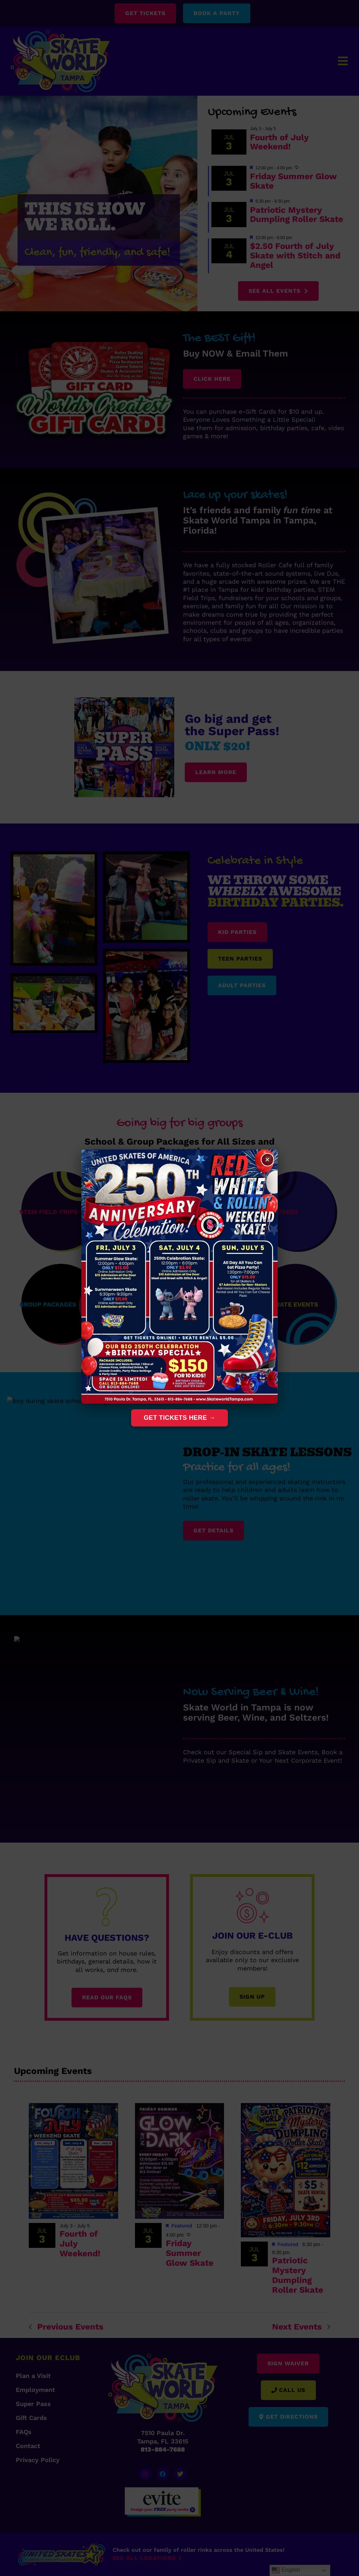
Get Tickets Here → (179, 1417)
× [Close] (267, 1159)
